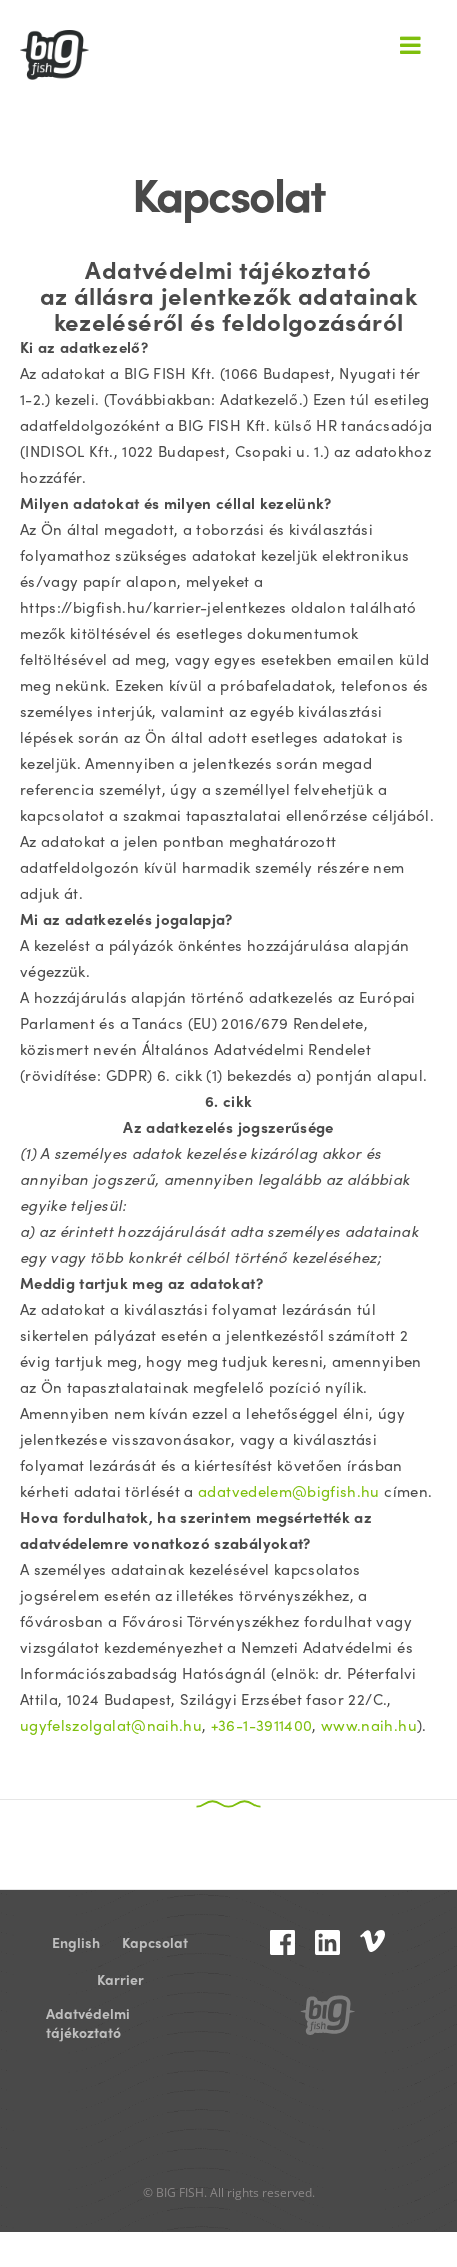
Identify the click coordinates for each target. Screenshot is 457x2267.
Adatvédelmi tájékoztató (88, 2013)
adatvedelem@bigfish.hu (289, 1491)
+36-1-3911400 (262, 1725)
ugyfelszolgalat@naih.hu (111, 1725)
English (76, 1942)
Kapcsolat (155, 1942)
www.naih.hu (369, 1725)
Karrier (120, 1979)
